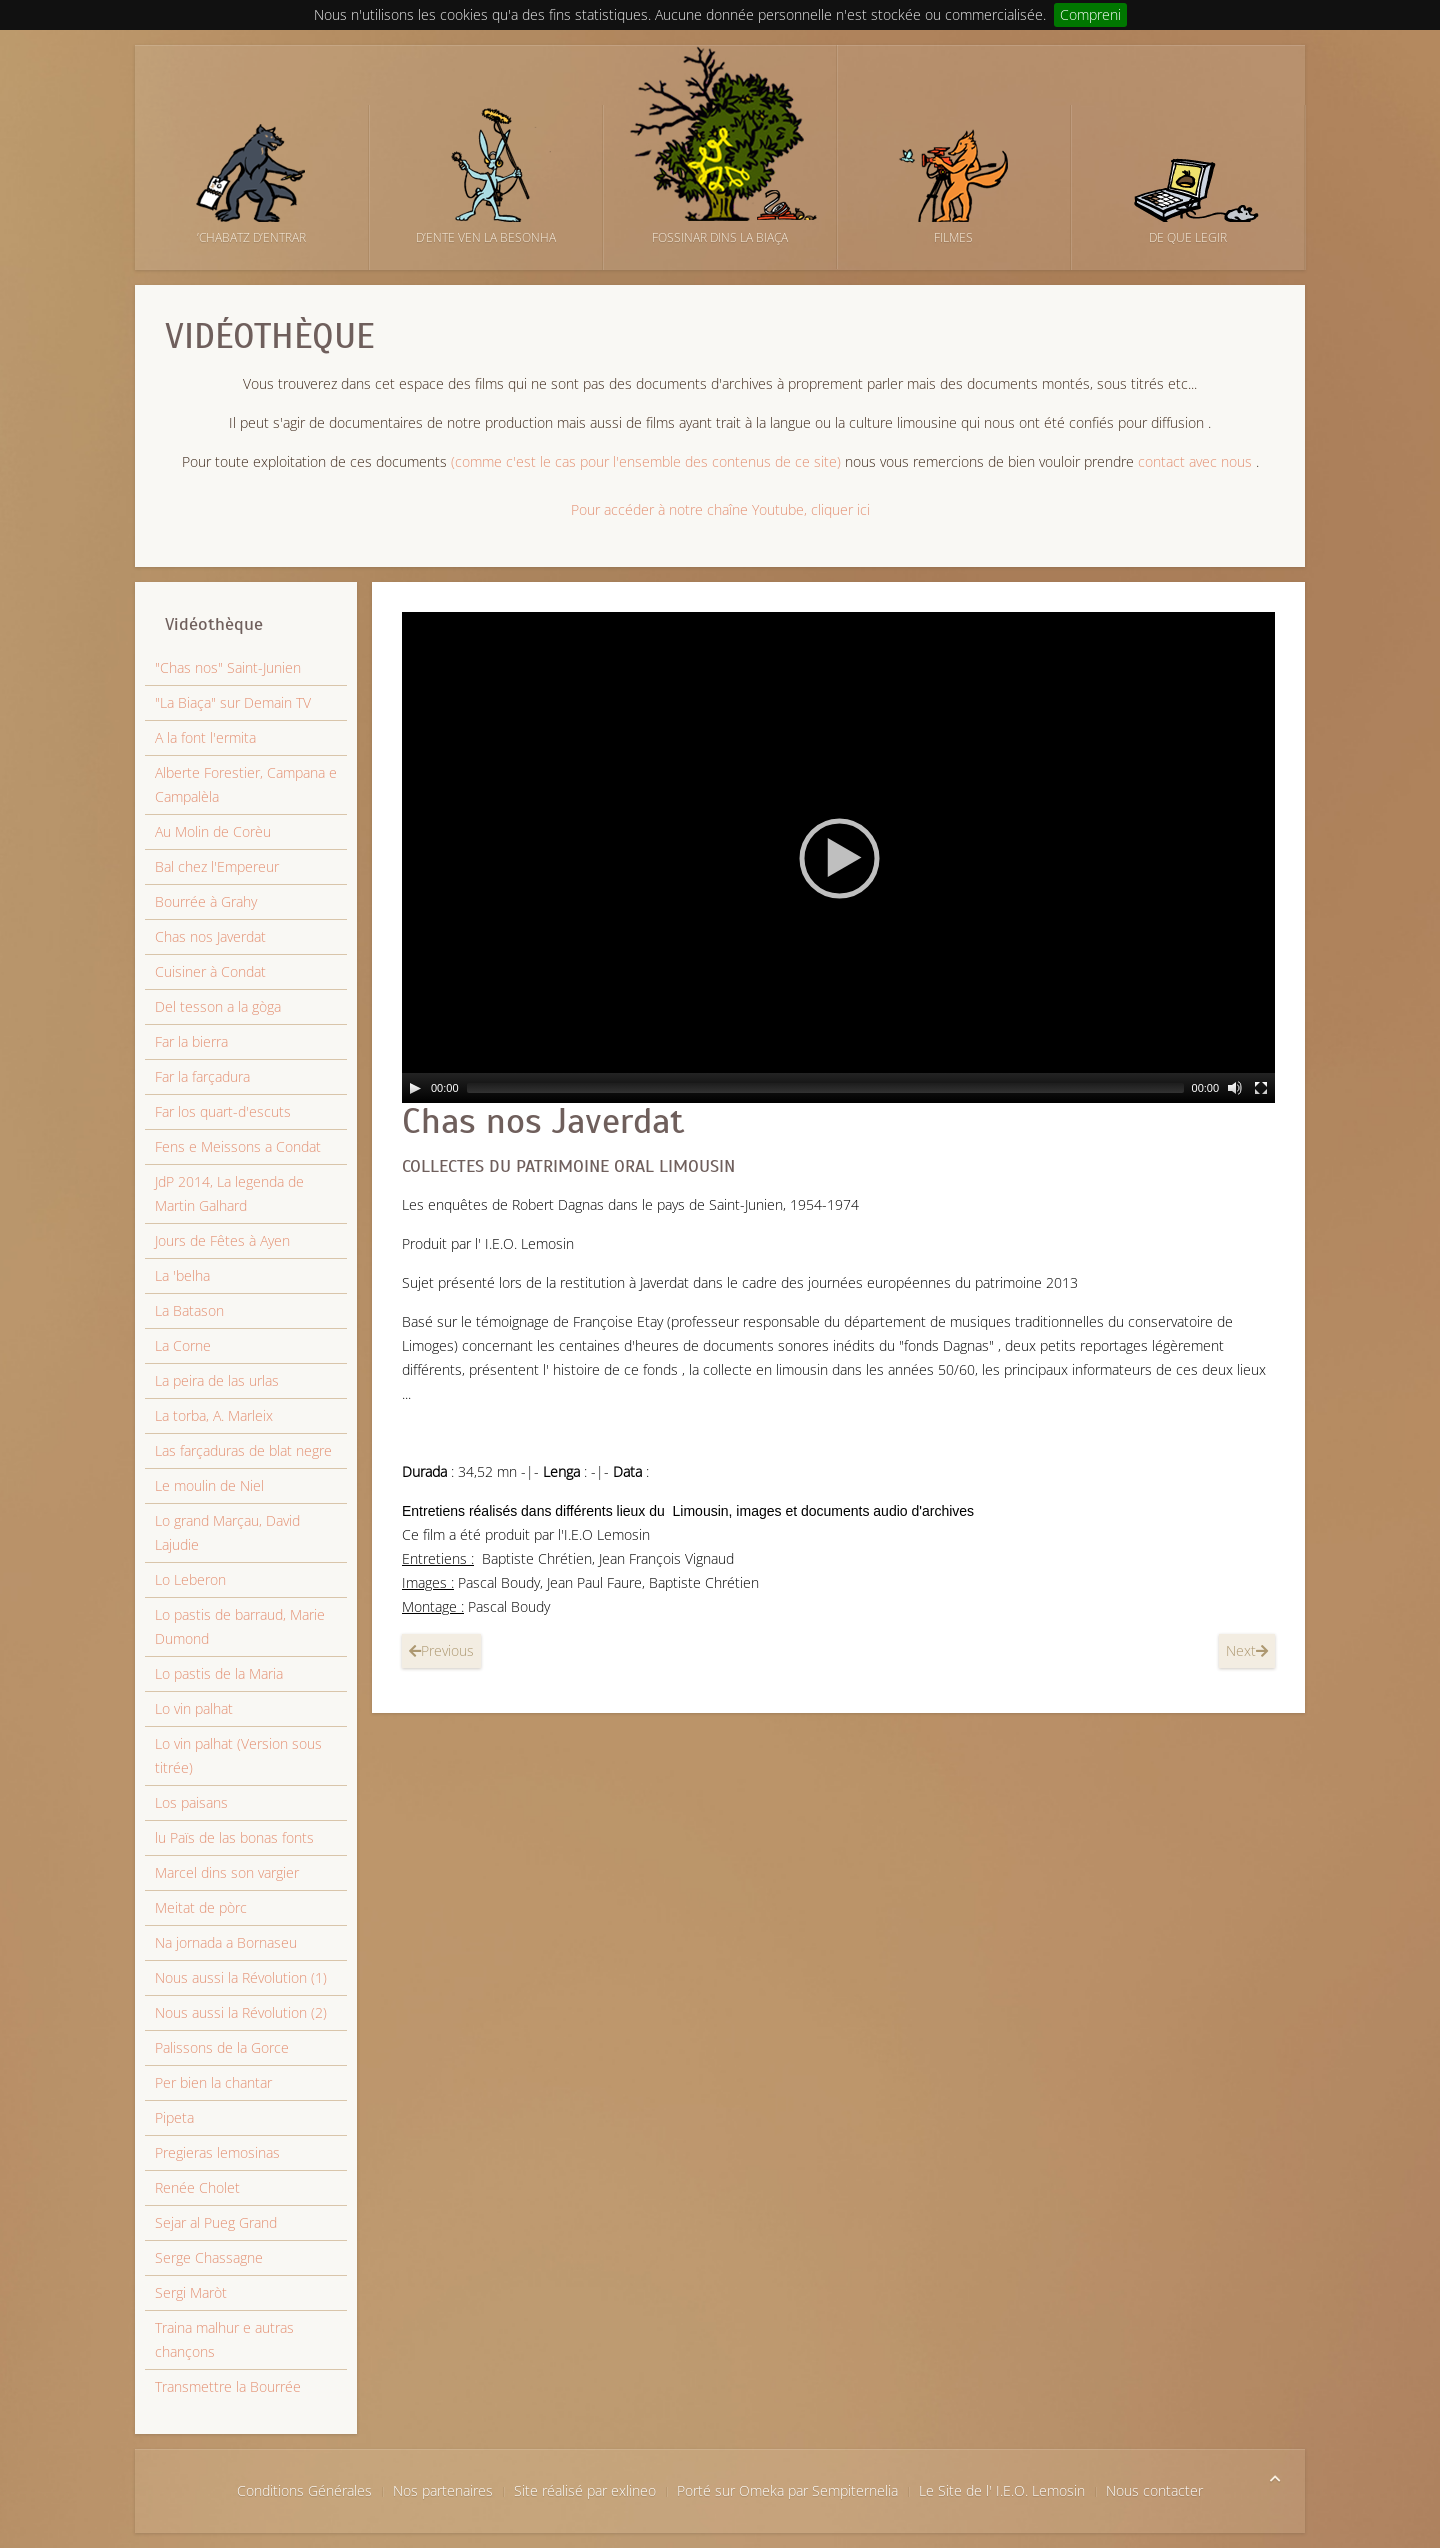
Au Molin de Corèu (213, 831)
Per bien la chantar (213, 2082)
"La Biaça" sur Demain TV (233, 702)
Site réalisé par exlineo (585, 2490)
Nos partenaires (443, 2490)
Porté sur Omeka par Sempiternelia (787, 2490)
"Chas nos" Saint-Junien (228, 667)
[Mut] (1235, 1088)
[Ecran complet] (1261, 1088)
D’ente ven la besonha (486, 237)
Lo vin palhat (194, 1708)
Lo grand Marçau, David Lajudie (227, 1532)
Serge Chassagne (209, 2257)
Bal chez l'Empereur (217, 866)
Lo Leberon (190, 1579)
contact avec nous (1195, 461)
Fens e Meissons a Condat (238, 1146)
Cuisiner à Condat (210, 971)
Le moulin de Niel (209, 1485)
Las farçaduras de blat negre (243, 1450)
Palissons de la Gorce (222, 2047)
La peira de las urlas (217, 1380)
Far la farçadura (202, 1076)
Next (1247, 1650)
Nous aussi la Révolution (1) (241, 1977)
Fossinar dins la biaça (720, 237)
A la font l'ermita (205, 737)
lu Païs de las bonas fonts (234, 1837)
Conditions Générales (304, 2490)
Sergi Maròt (191, 2292)
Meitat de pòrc (201, 1907)
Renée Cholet (197, 2187)
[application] (838, 857)
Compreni (1090, 14)
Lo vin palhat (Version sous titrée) (238, 1755)
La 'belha (182, 1275)
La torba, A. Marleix (214, 1415)
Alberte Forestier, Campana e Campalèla (246, 784)
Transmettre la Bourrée (228, 2386)
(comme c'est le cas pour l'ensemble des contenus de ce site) (646, 461)
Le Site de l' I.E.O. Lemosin (1002, 2490)
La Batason (189, 1310)
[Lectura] (415, 1088)
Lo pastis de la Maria (219, 1673)
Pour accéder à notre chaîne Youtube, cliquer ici (720, 509)
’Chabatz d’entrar (251, 237)
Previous (441, 1650)
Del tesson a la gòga (218, 1006)
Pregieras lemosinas (217, 2152)
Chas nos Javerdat (543, 1121)
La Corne (183, 1345)
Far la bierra (191, 1041)
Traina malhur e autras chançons (224, 2339)
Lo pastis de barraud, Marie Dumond (240, 1626)
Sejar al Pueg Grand (216, 2222)
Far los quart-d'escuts (223, 1111)
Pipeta (174, 2117)
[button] (839, 858)
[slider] (825, 1088)
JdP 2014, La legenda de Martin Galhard (229, 1193)
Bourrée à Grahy (206, 901)
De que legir (1188, 237)
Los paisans (191, 1802)
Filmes (953, 237)
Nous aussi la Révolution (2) (241, 2012)
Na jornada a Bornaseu (226, 1942)
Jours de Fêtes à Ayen (222, 1240)
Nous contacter (1154, 2490)
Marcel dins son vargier (227, 1872)
